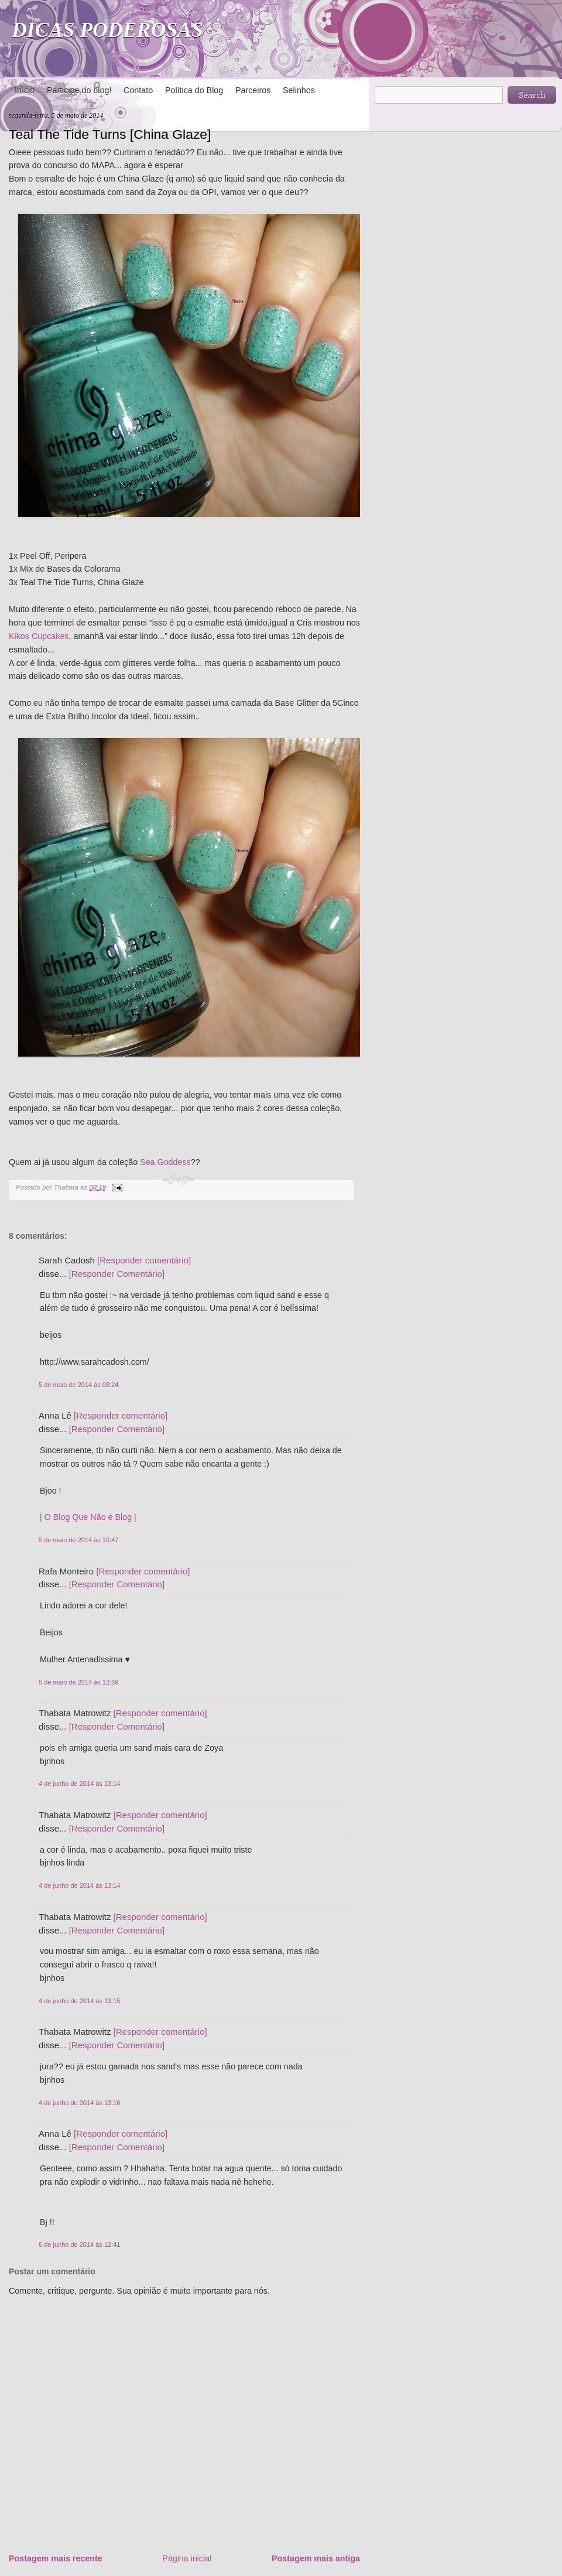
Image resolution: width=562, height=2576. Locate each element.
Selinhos (299, 90)
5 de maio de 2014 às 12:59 (78, 1682)
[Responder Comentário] (117, 1274)
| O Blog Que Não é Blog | (88, 1517)
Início (25, 90)
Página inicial (186, 2558)
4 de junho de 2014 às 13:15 (79, 2000)
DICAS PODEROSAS (107, 30)
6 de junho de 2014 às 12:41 (79, 2244)
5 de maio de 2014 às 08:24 (78, 1384)
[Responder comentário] (144, 1260)
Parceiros (252, 90)
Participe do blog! (79, 90)
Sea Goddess (165, 1162)
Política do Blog (194, 90)
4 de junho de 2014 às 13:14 (79, 1783)
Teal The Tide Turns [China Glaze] (110, 134)
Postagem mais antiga (316, 2558)
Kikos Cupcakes (39, 636)
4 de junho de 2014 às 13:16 (79, 2102)
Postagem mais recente (55, 2558)
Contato (138, 90)
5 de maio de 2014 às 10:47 (78, 1539)
